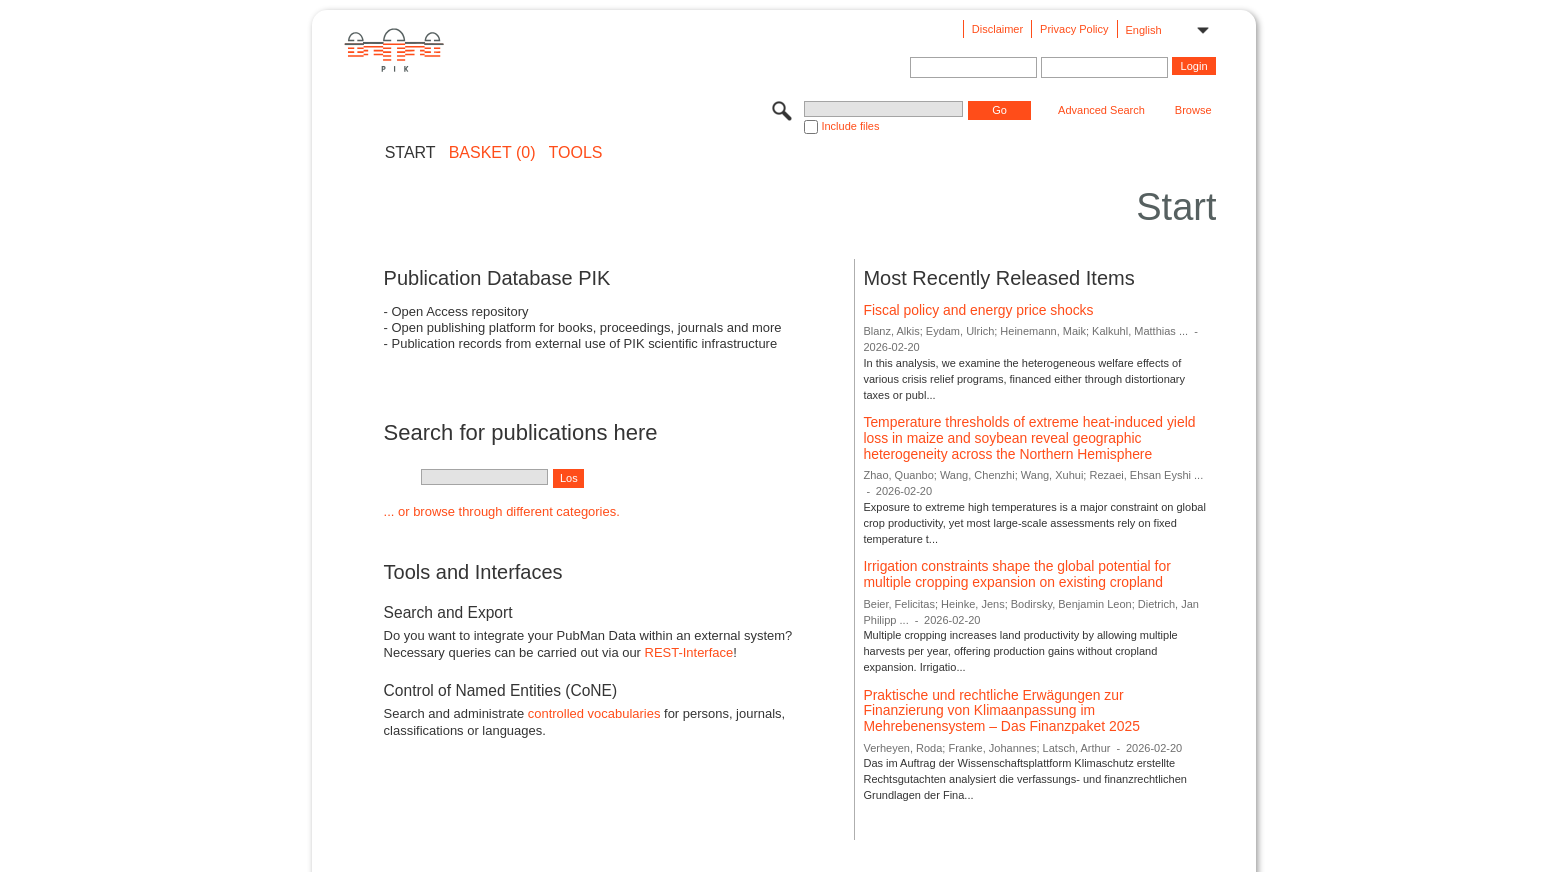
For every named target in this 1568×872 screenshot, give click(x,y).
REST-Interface (689, 652)
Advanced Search (1101, 110)
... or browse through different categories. (502, 511)
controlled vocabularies (594, 713)
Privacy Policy (1074, 29)
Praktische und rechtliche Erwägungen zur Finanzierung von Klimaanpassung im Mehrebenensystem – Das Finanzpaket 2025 (1001, 710)
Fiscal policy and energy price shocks (978, 310)
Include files (850, 126)
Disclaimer (997, 29)
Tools (576, 153)
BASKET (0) (492, 153)
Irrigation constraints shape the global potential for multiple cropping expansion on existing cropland (1016, 574)
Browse (1193, 110)
